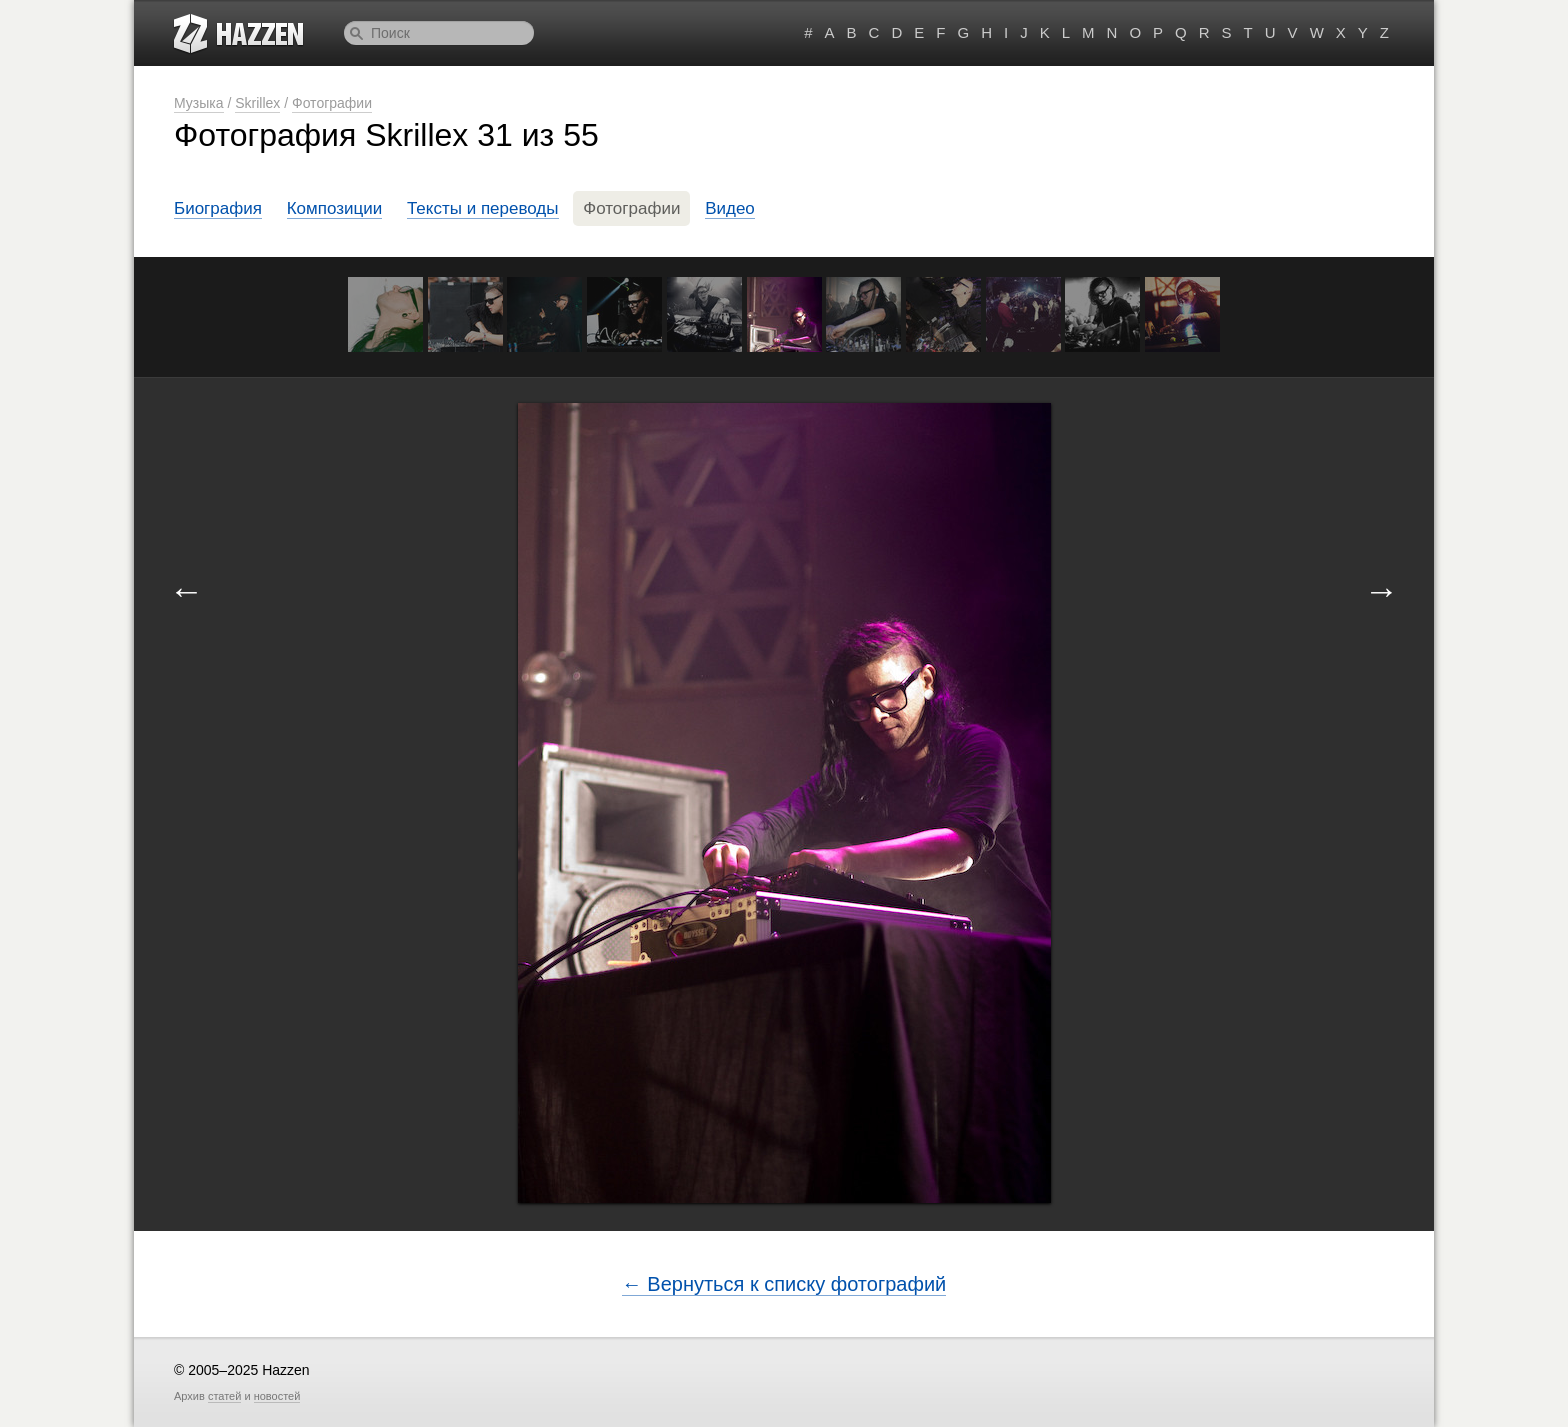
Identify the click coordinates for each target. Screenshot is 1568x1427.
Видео (730, 208)
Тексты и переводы (483, 208)
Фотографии (332, 103)
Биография (218, 208)
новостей (277, 1396)
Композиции (335, 208)
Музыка (199, 103)
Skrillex (257, 103)
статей (224, 1396)
